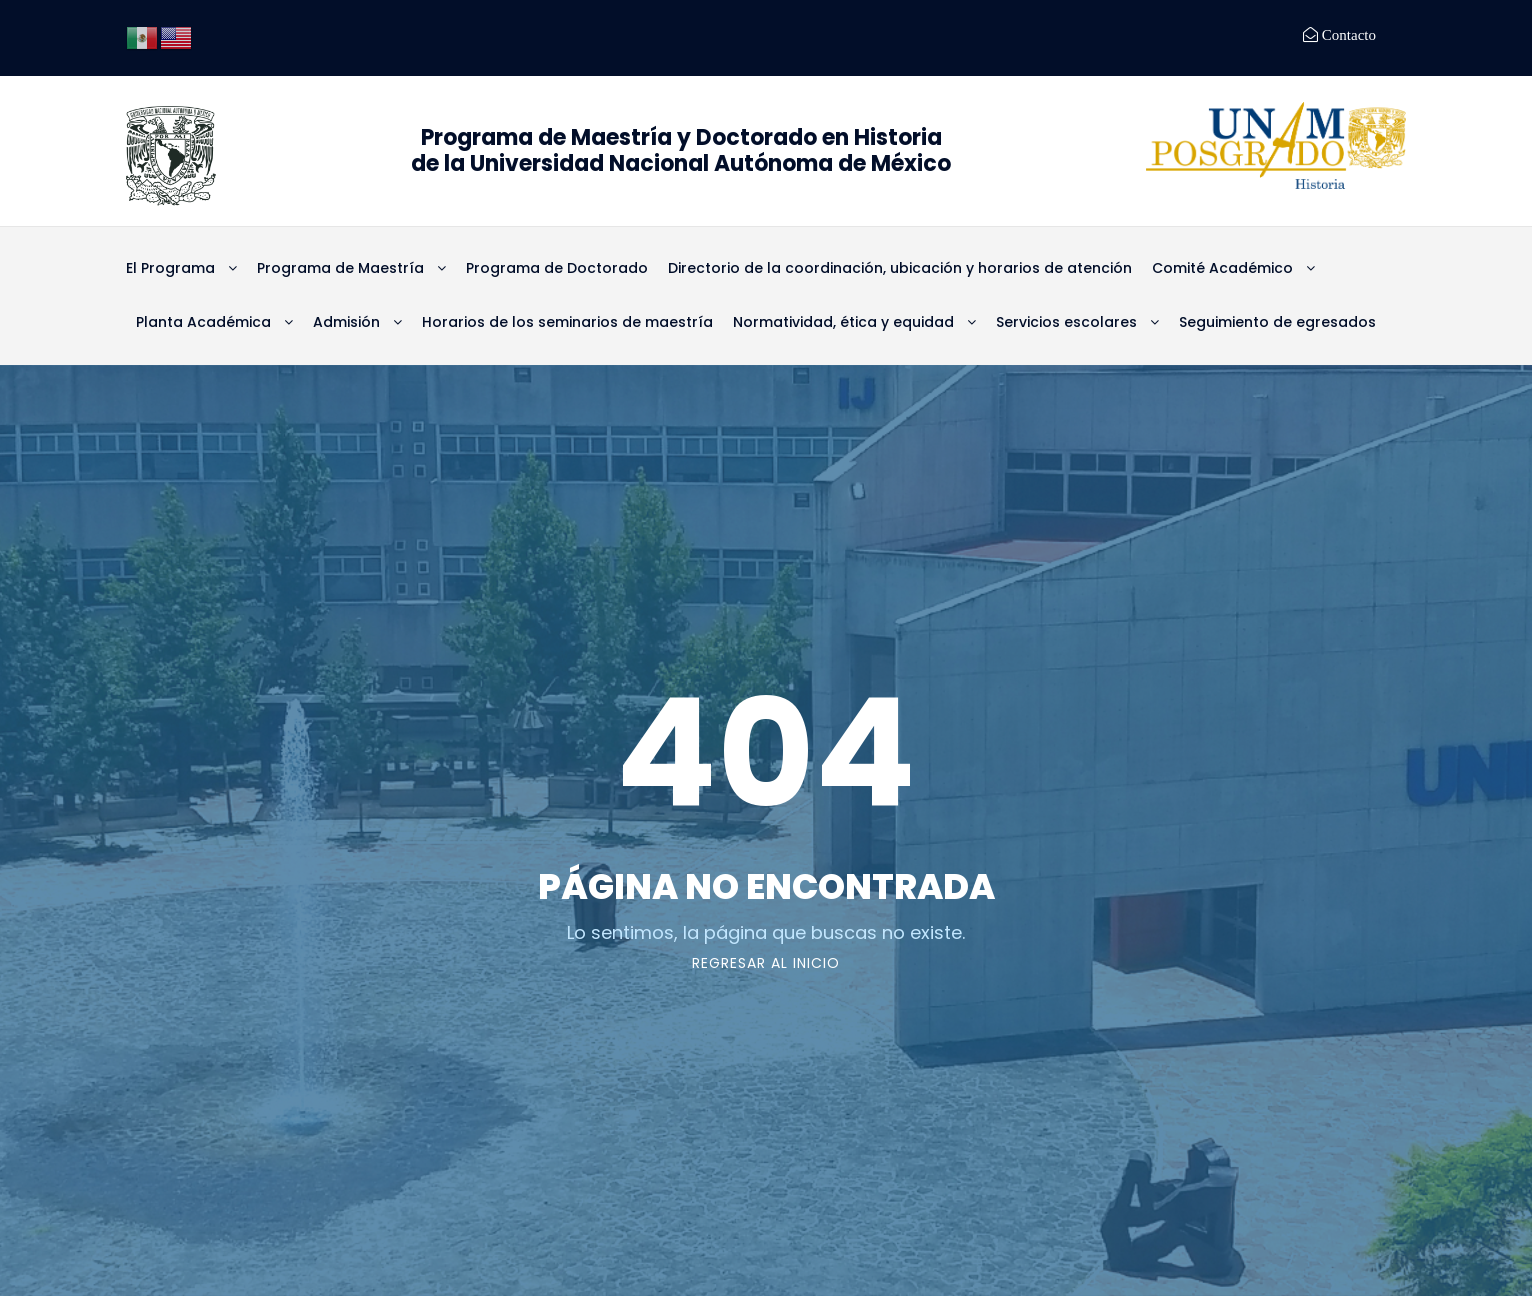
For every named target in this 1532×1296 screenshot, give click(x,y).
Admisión (346, 322)
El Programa (170, 268)
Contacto (1347, 34)
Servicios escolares (1066, 322)
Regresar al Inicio (766, 963)
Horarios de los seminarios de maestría (567, 322)
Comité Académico (1222, 268)
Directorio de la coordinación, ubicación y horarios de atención (900, 268)
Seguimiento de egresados (1277, 322)
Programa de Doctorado (557, 268)
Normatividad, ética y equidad (843, 322)
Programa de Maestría (340, 268)
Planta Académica (203, 322)
